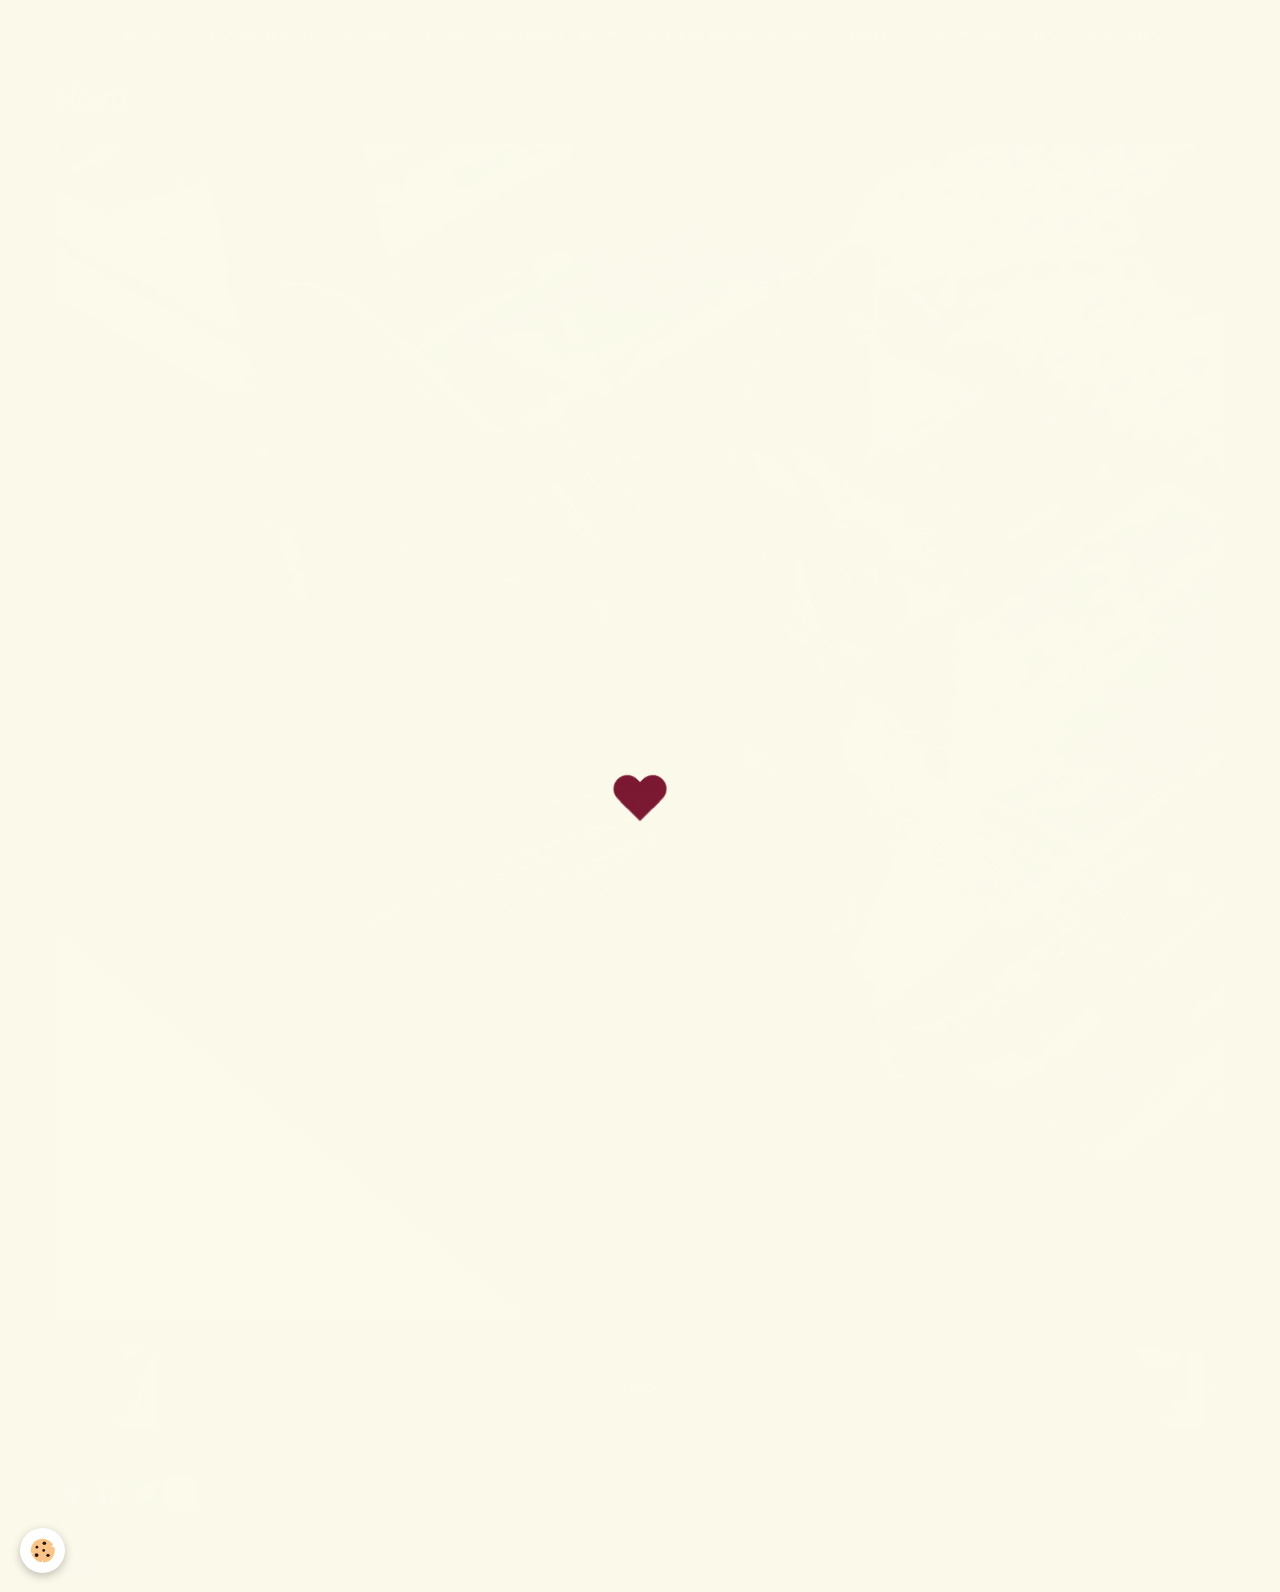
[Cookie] (42, 1550)
